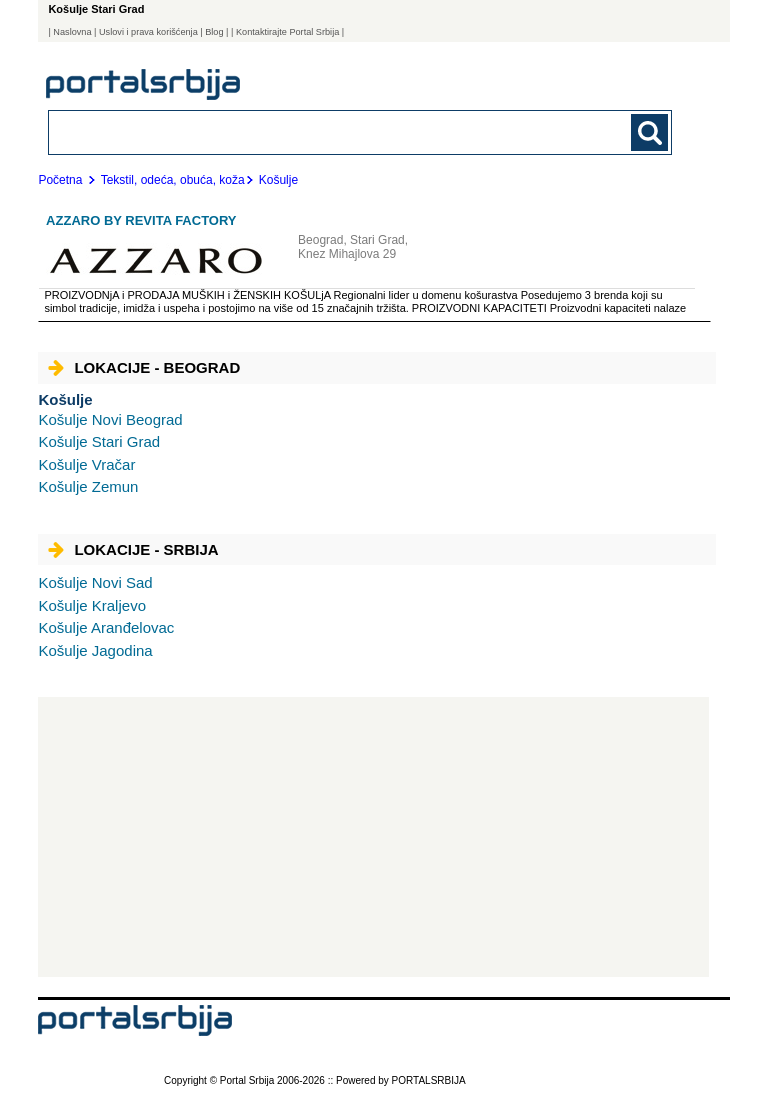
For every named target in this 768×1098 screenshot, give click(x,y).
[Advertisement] (373, 837)
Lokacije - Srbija (133, 549)
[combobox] (300, 131)
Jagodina (95, 650)
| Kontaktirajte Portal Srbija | (287, 32)
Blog (214, 32)
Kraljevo (92, 605)
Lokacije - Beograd (144, 367)
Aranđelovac (106, 627)
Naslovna (72, 32)
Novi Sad (95, 582)
